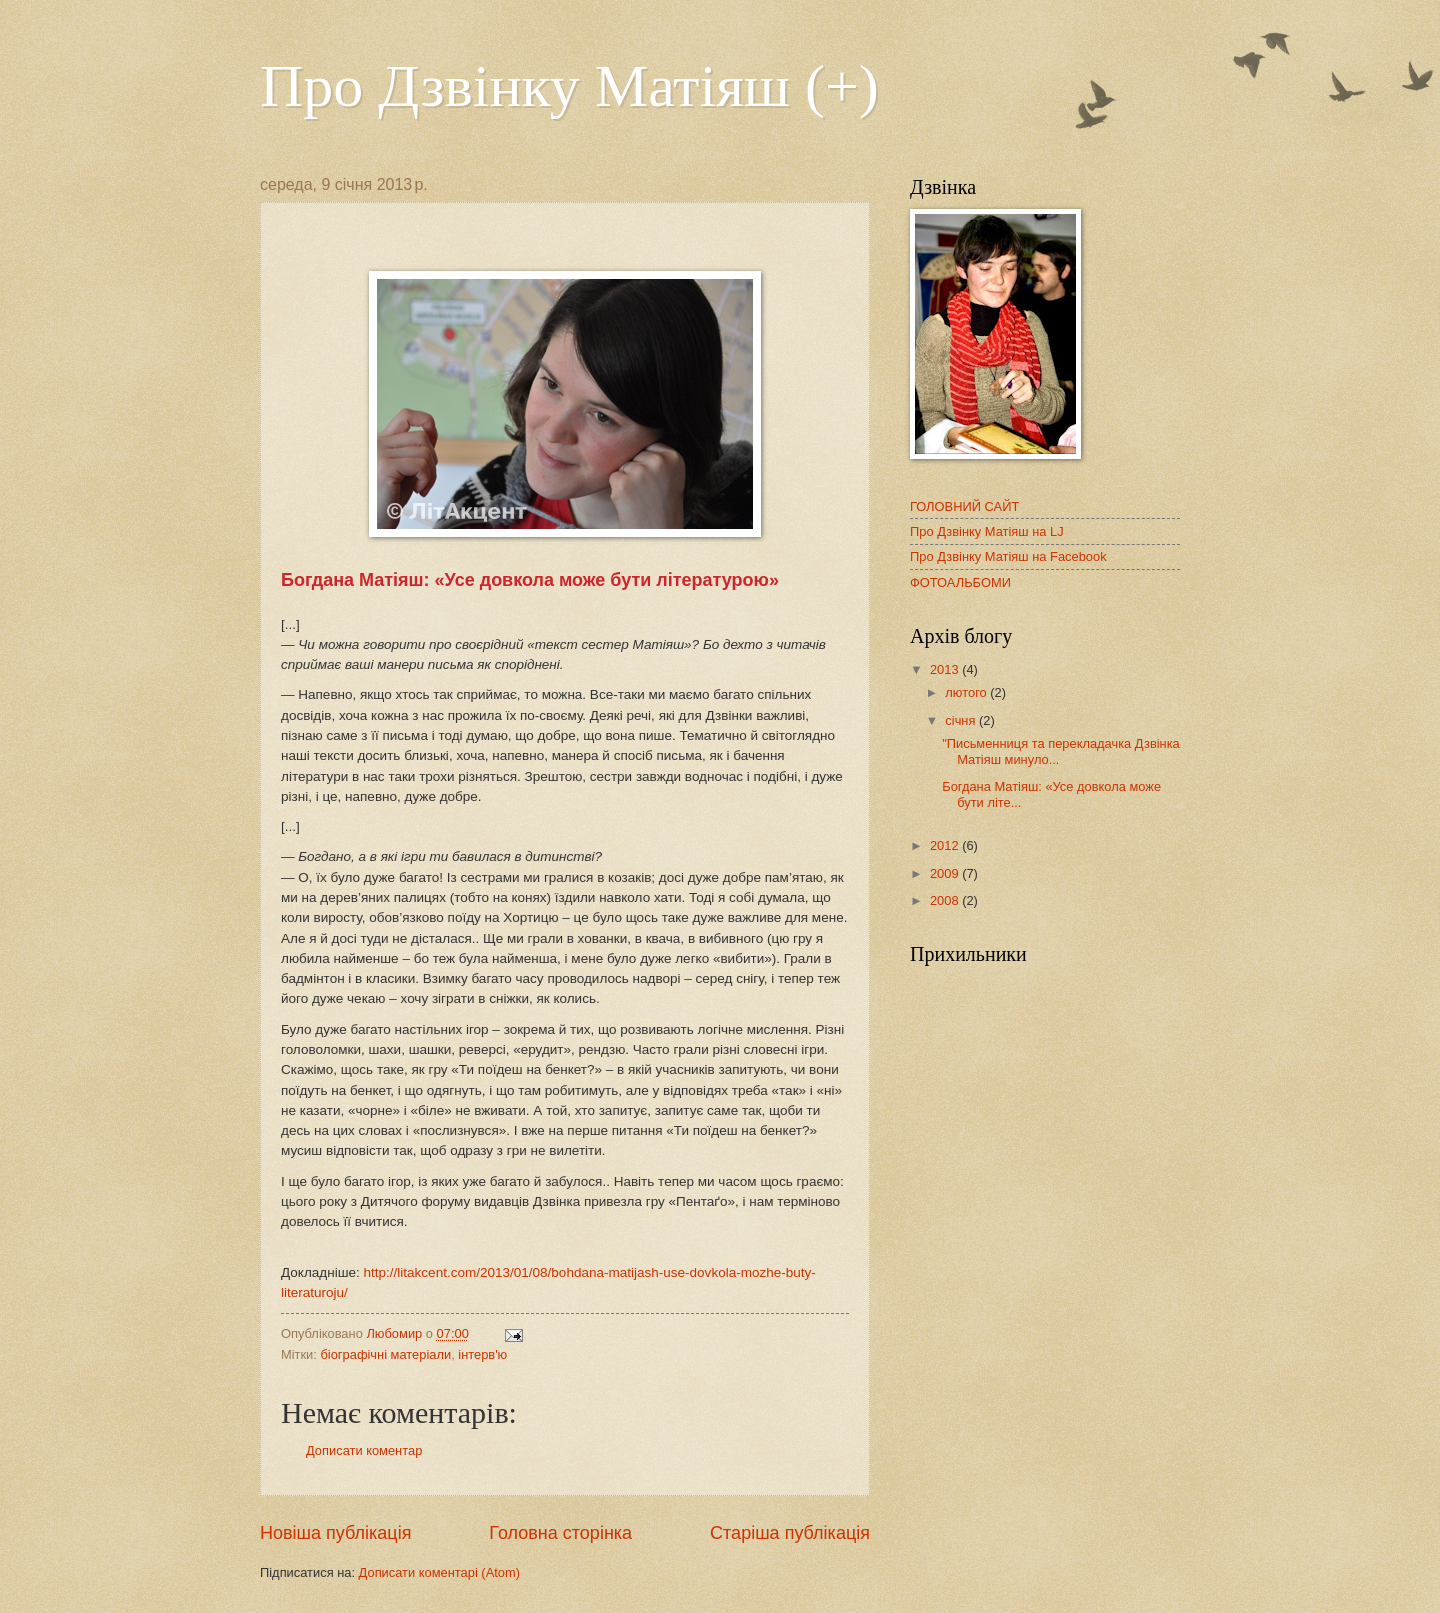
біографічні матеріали (385, 1354)
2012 (946, 845)
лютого (967, 692)
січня (962, 720)
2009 (946, 873)
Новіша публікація (335, 1533)
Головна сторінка (560, 1533)
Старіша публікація (790, 1533)
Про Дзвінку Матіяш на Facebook (1008, 556)
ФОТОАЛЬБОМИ (960, 582)
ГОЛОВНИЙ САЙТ (964, 506)
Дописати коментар (364, 1450)
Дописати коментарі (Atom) (439, 1572)
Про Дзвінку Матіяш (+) (569, 86)
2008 (946, 900)
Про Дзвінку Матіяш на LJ (987, 531)
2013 (946, 669)
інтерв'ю (482, 1354)
